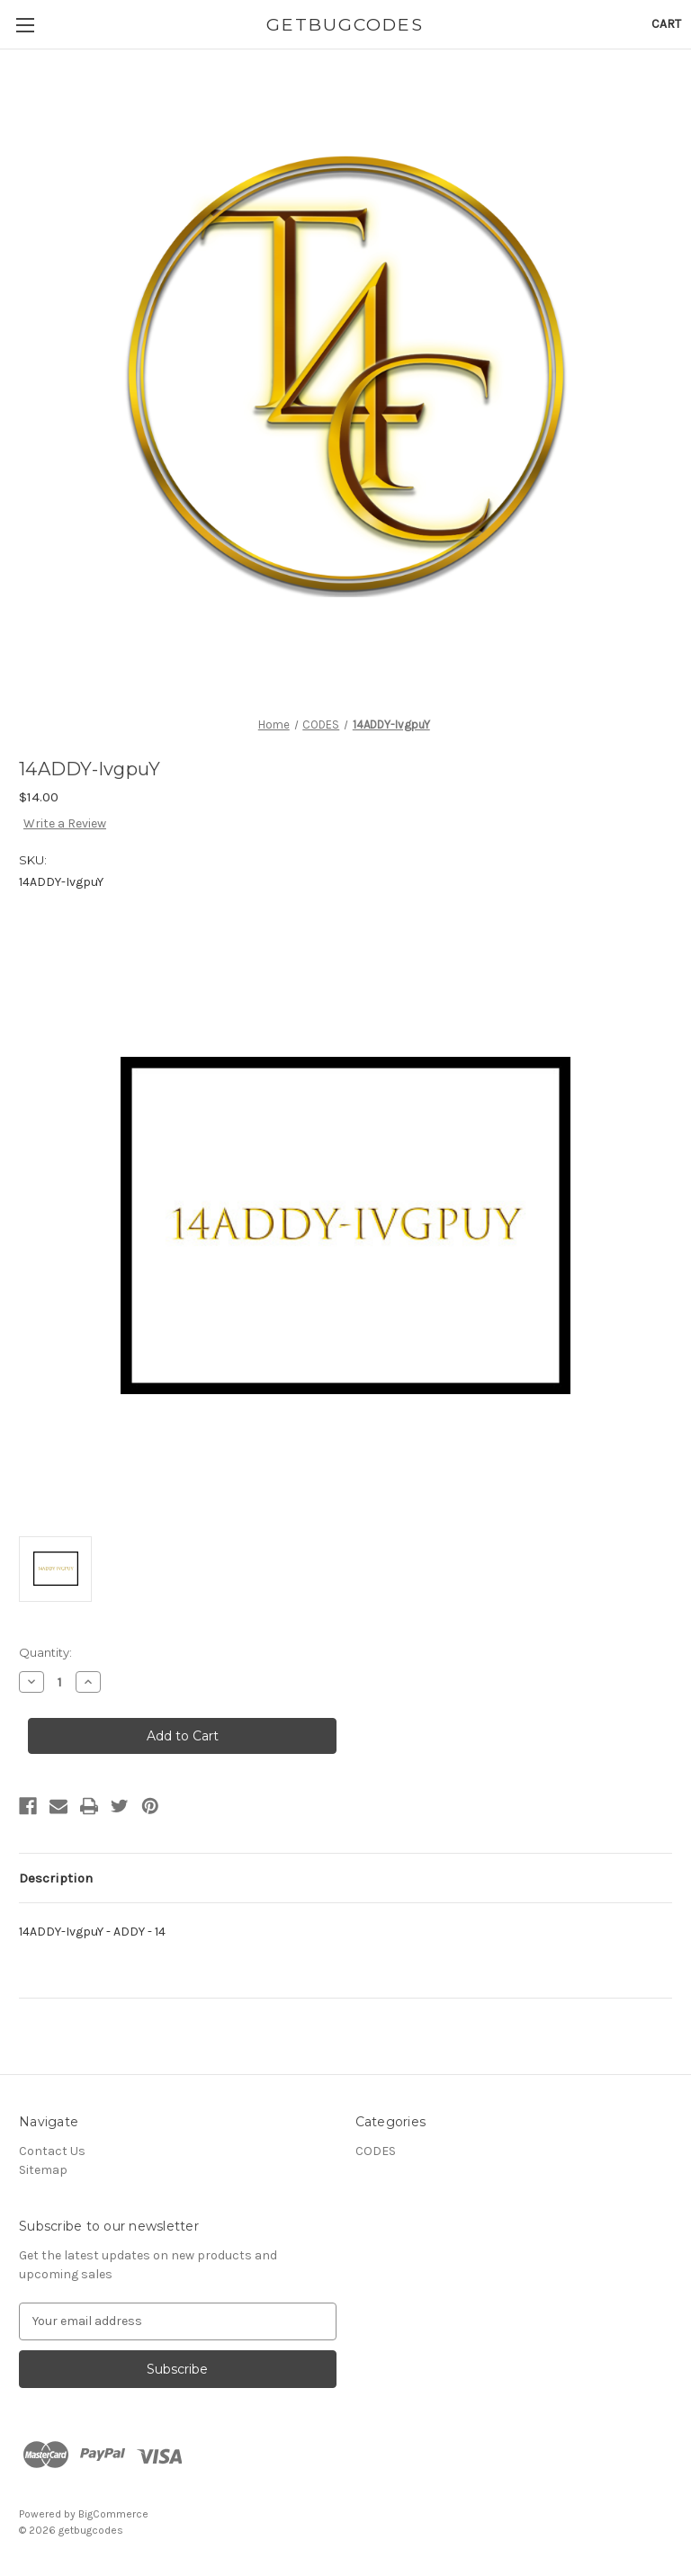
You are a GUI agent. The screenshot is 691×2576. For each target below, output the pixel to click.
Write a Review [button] (64, 823)
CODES (375, 2151)
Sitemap (43, 2170)
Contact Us (52, 2151)
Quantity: (45, 1652)
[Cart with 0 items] (666, 24)
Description (56, 1878)
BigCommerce (113, 2514)
